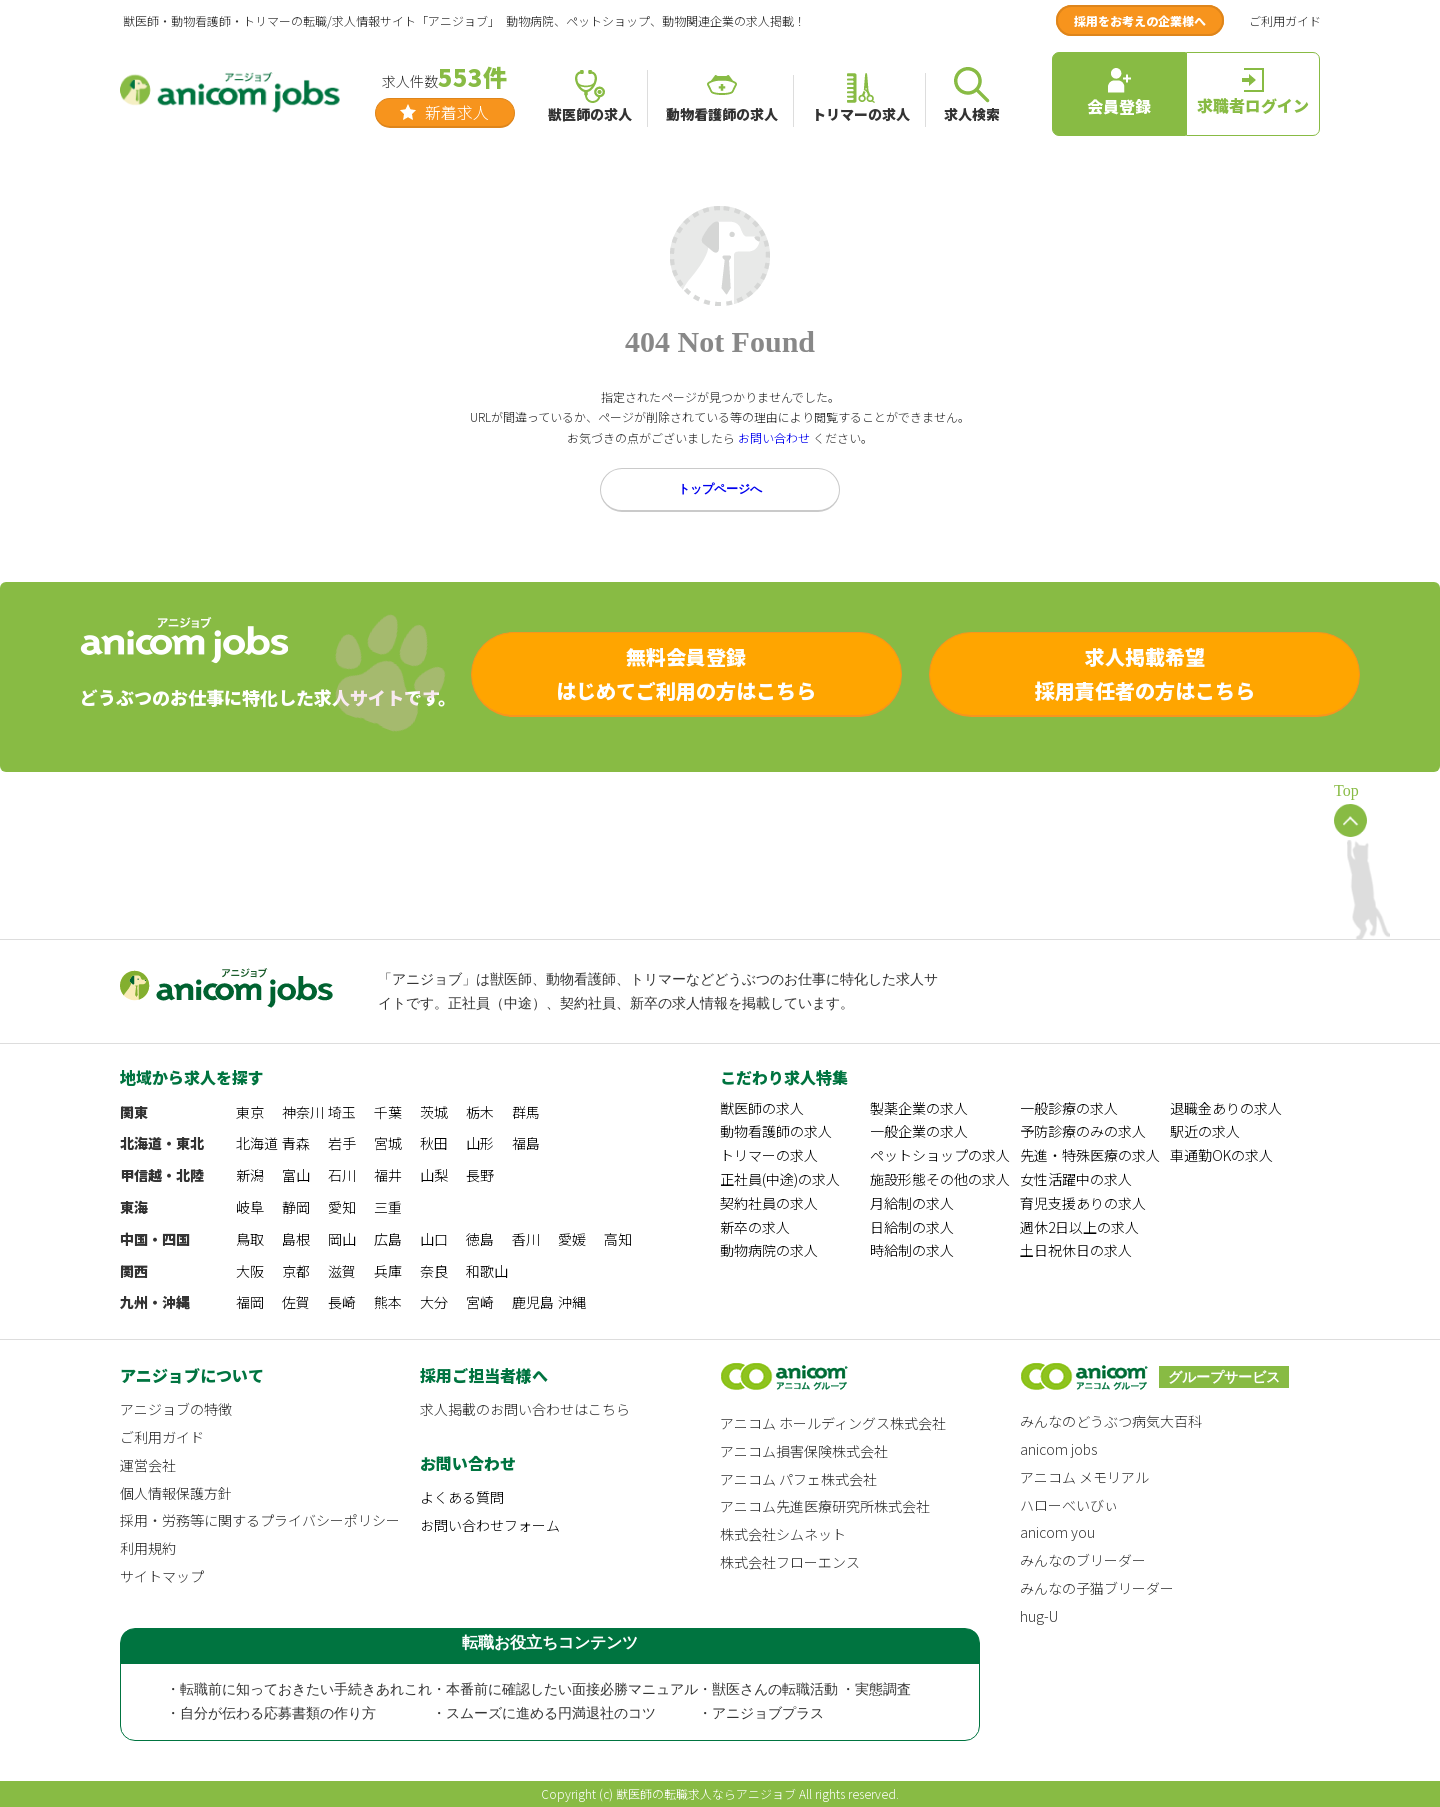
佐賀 (296, 1302)
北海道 (257, 1143)
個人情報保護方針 (176, 1493)
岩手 (342, 1143)
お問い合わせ (774, 437)
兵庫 (388, 1271)
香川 (526, 1239)
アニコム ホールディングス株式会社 (833, 1423)
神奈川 (303, 1112)
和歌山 (487, 1271)
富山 (296, 1175)
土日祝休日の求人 (1076, 1250)
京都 (296, 1271)
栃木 (480, 1112)
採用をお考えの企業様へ (1140, 20)
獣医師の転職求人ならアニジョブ (706, 1793)
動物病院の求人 (769, 1250)
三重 (388, 1207)
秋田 (434, 1143)
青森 (296, 1143)
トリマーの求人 (769, 1155)
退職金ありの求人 (1226, 1108)
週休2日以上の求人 (1079, 1227)
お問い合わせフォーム (490, 1525)
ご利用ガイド (1285, 20)
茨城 (434, 1112)
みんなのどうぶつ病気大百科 (1111, 1421)
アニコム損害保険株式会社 (804, 1451)
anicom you (1057, 1532)
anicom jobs (1058, 1449)
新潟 (250, 1175)
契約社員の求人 (769, 1203)
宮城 (388, 1143)
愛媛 (572, 1239)
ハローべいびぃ (1069, 1505)
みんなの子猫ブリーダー (1097, 1588)
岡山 (342, 1239)
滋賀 (342, 1271)
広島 (388, 1239)
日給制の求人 (912, 1227)
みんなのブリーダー (1083, 1560)
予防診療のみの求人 (1083, 1131)
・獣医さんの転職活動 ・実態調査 (805, 1689)
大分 (434, 1302)
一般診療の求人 (1069, 1108)
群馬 (526, 1112)
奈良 (434, 1271)
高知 (618, 1239)
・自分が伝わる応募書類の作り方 (271, 1713)
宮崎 (480, 1302)
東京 (250, 1112)
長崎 (342, 1302)
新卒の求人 (755, 1227)
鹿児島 (533, 1302)
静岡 (296, 1207)
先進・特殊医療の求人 (1090, 1155)
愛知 (342, 1207)
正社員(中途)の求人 (780, 1179)
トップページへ (720, 489)
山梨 (434, 1175)
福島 (526, 1143)
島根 (296, 1239)
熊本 (388, 1302)
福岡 (250, 1302)
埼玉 (342, 1112)
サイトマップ (162, 1576)
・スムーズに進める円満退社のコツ (544, 1713)
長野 (480, 1175)
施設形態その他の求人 (940, 1179)
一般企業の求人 (919, 1131)
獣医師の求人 (762, 1108)
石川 (342, 1175)
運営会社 (148, 1465)
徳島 (480, 1239)
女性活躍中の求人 (1076, 1179)
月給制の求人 (912, 1203)
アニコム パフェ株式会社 (798, 1479)
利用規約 (148, 1548)
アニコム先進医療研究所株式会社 (825, 1506)
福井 (388, 1175)
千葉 (388, 1112)
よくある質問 (462, 1497)
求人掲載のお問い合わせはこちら (525, 1409)
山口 (434, 1239)
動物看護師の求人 (776, 1131)
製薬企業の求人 (919, 1108)
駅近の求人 (1205, 1131)
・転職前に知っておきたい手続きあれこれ (299, 1689)
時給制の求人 (912, 1250)
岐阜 (250, 1207)
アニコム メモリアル (1084, 1477)
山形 (480, 1143)
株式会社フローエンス (790, 1562)
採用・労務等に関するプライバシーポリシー (260, 1520)
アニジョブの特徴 (176, 1409)
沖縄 (572, 1302)
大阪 (250, 1271)
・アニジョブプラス (761, 1713)
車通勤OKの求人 (1221, 1155)
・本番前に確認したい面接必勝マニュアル (565, 1689)
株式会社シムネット (783, 1534)
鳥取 (250, 1239)
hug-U (1039, 1616)
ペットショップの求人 (940, 1155)
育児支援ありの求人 (1083, 1203)
